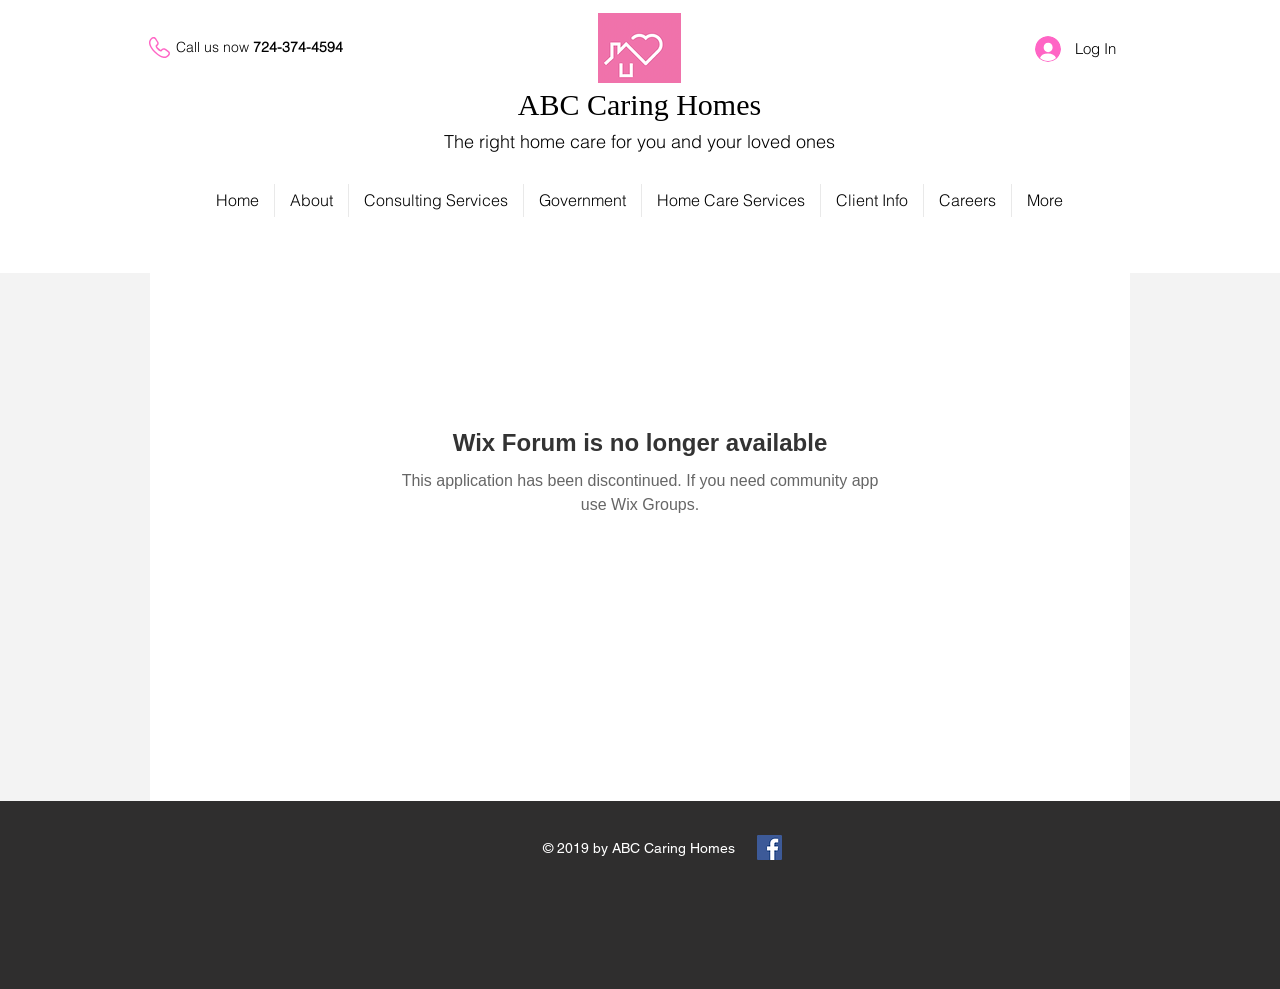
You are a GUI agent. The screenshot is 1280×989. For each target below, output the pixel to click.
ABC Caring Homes (639, 104)
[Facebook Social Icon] (769, 847)
